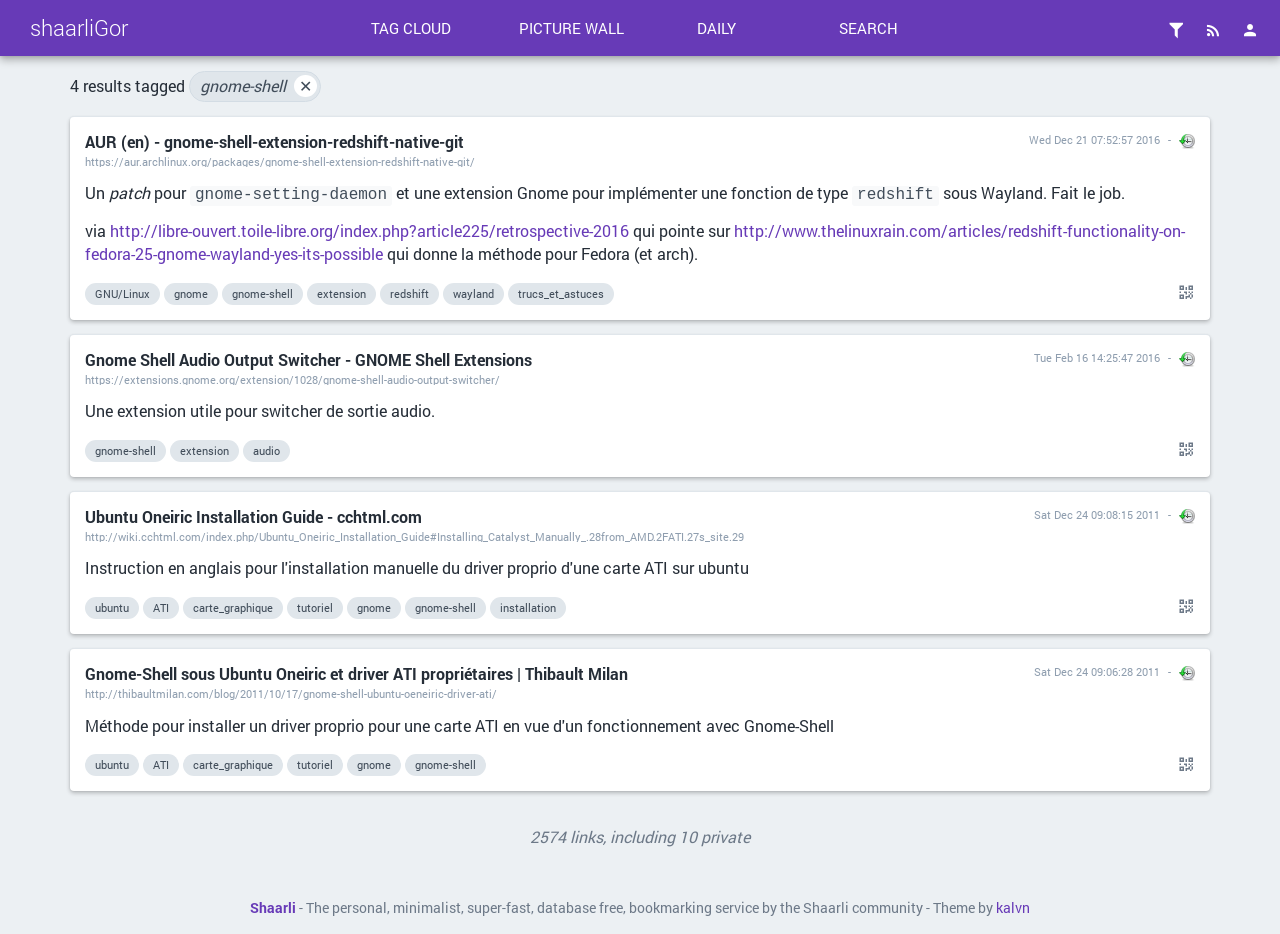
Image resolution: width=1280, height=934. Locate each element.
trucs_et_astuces (561, 293)
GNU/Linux (122, 293)
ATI (161, 607)
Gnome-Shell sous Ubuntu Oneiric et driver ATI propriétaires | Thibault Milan (356, 673)
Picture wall (571, 28)
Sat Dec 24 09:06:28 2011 (1097, 671)
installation (528, 607)
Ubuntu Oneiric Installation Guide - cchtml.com (253, 516)
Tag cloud (411, 28)
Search (868, 28)
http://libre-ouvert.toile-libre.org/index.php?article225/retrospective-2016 (369, 230)
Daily (716, 28)
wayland (473, 293)
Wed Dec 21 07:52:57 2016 (1094, 139)
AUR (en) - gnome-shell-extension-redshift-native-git (274, 141)
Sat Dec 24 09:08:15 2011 (1097, 514)
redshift (409, 293)
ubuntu (112, 607)
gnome (191, 293)
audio (266, 450)
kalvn (1013, 908)
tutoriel (315, 607)
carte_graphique (233, 607)
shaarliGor (79, 27)
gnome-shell (258, 86)
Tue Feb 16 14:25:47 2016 (1097, 357)
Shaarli (273, 908)
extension (341, 293)
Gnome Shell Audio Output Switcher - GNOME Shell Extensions (308, 359)
